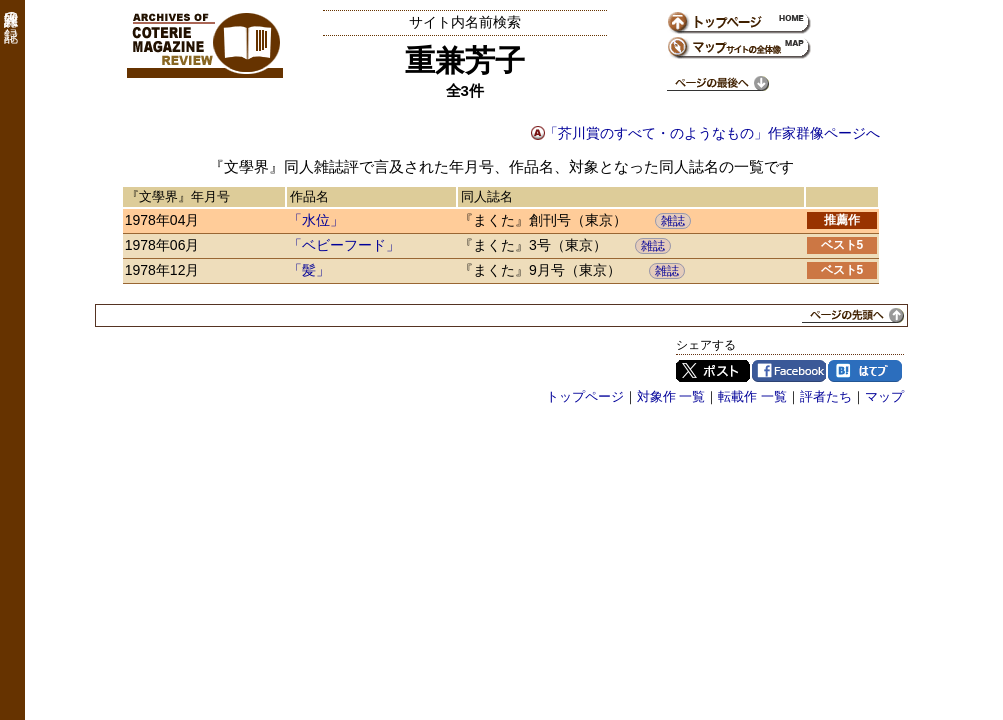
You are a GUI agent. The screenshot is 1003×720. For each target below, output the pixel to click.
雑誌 (673, 221)
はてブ (865, 371)
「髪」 (309, 270)
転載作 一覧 (752, 396)
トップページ (585, 396)
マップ (884, 396)
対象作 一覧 (671, 396)
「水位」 (316, 220)
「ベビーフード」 (344, 245)
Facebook (789, 371)
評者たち (826, 396)
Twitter (713, 371)
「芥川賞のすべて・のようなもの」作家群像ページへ (712, 133)
